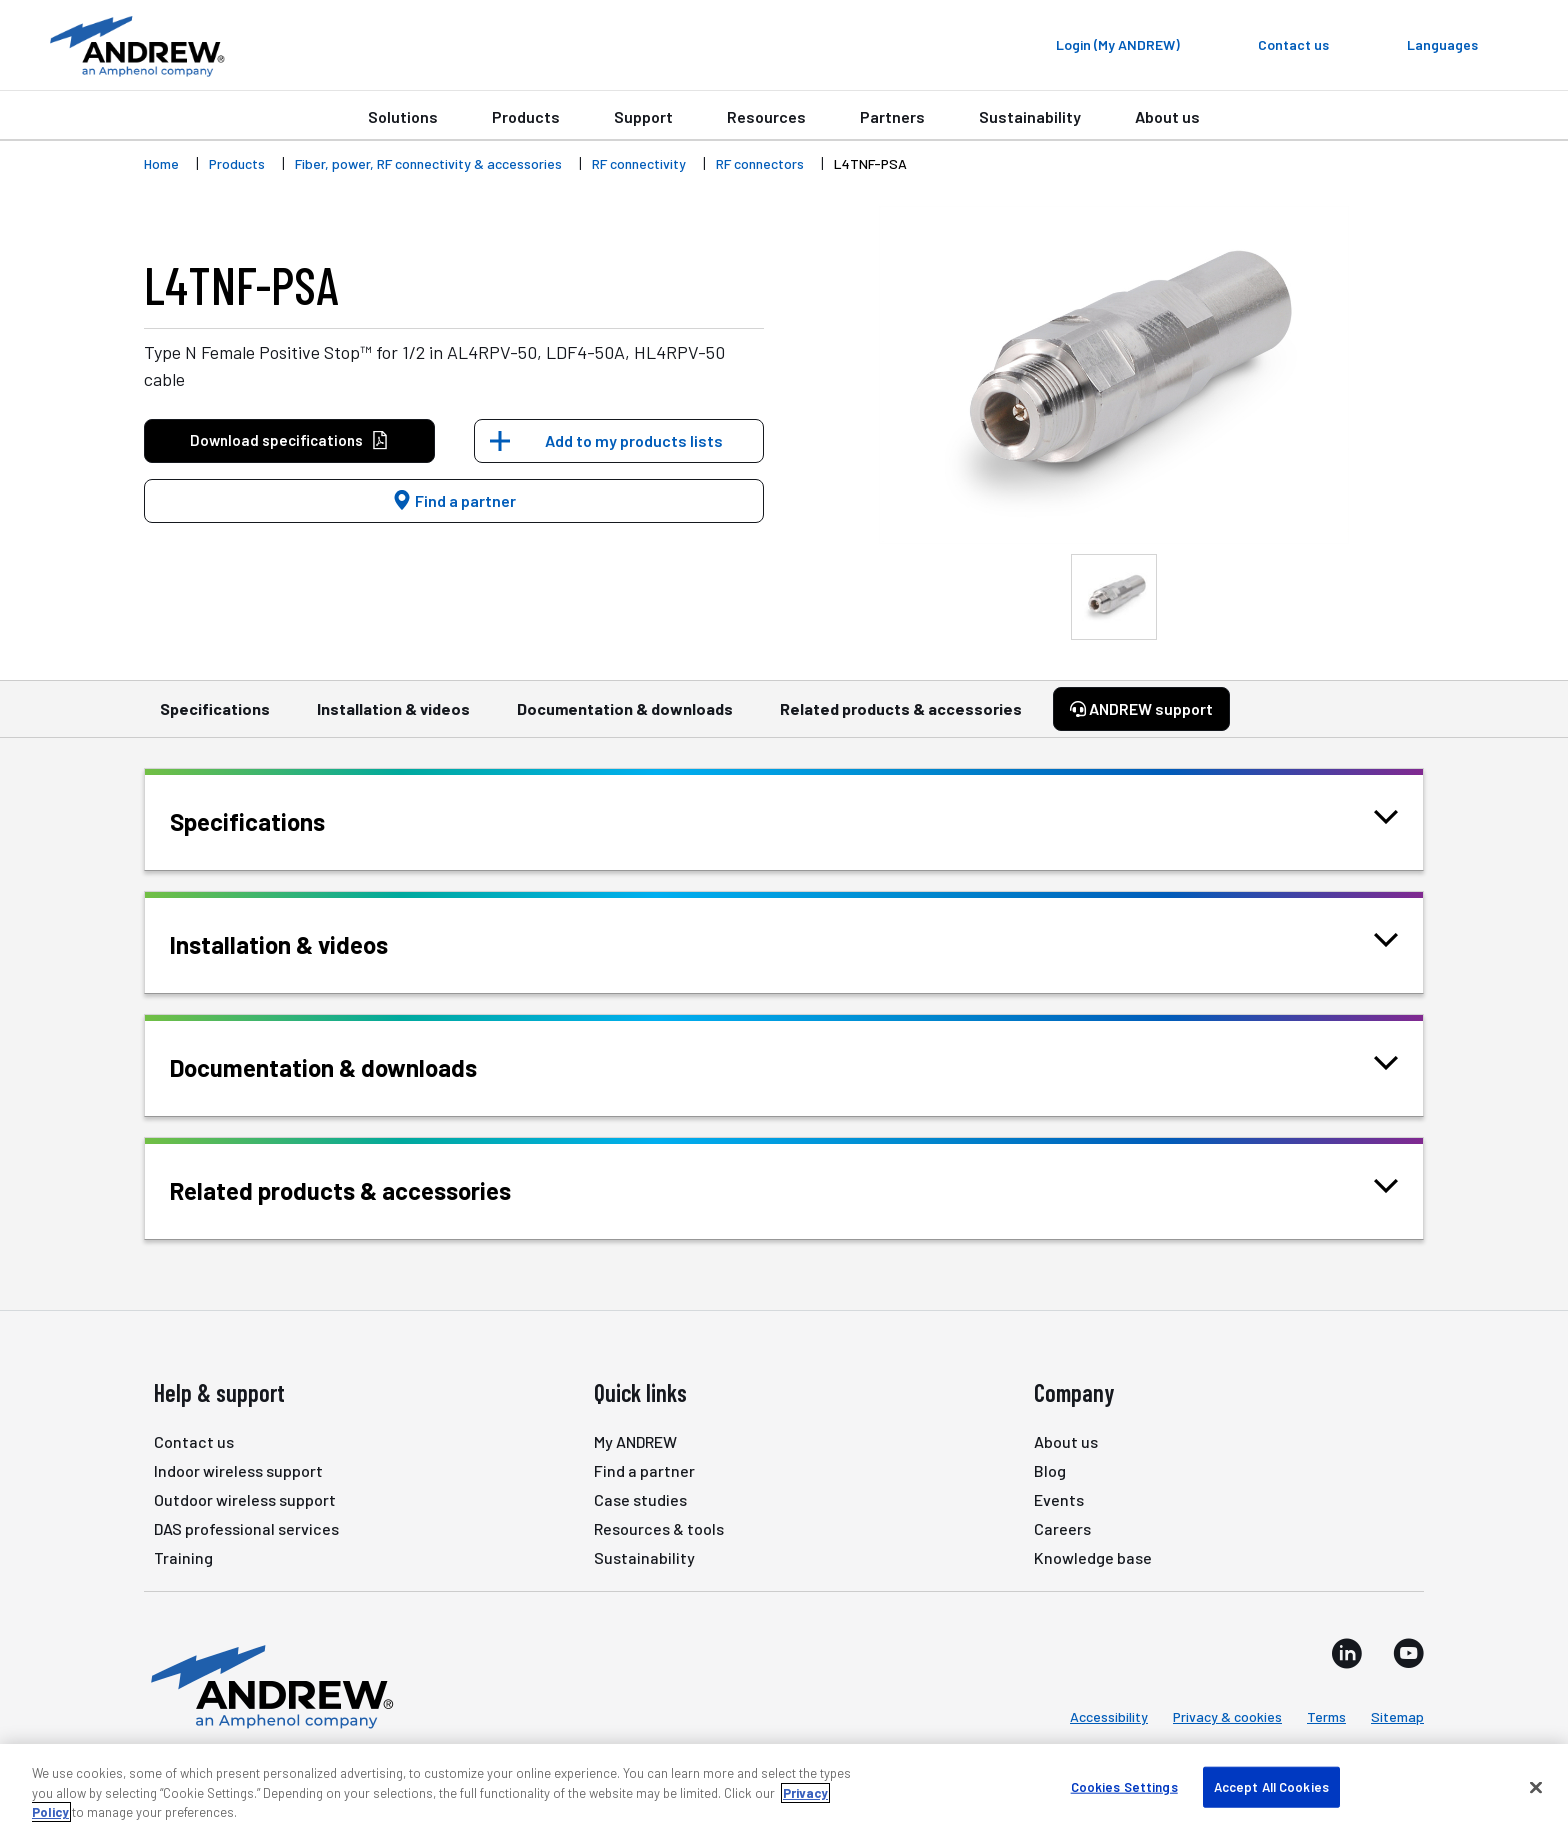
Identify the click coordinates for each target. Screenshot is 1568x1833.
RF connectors (760, 163)
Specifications (215, 718)
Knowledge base (1093, 1557)
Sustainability (1030, 116)
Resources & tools (659, 1528)
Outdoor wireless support (245, 1499)
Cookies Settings (1124, 1786)
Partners (892, 116)
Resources (766, 116)
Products (526, 116)
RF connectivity (639, 163)
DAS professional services (246, 1528)
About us (1167, 116)
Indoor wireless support (238, 1470)
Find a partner (454, 500)
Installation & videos (393, 718)
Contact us (194, 1441)
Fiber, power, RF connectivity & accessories (428, 163)
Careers (1062, 1528)
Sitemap (1397, 1716)
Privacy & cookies (1227, 1716)
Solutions (403, 116)
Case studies (640, 1499)
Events (1059, 1499)
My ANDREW (635, 1441)
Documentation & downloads (625, 718)
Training (183, 1557)
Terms (1326, 1716)
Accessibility (1109, 1716)
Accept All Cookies (1271, 1786)
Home (161, 163)
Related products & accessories (901, 718)
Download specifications (289, 440)
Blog (1050, 1470)
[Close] (1536, 1787)
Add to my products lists (634, 440)
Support (643, 116)
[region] (784, 1788)
